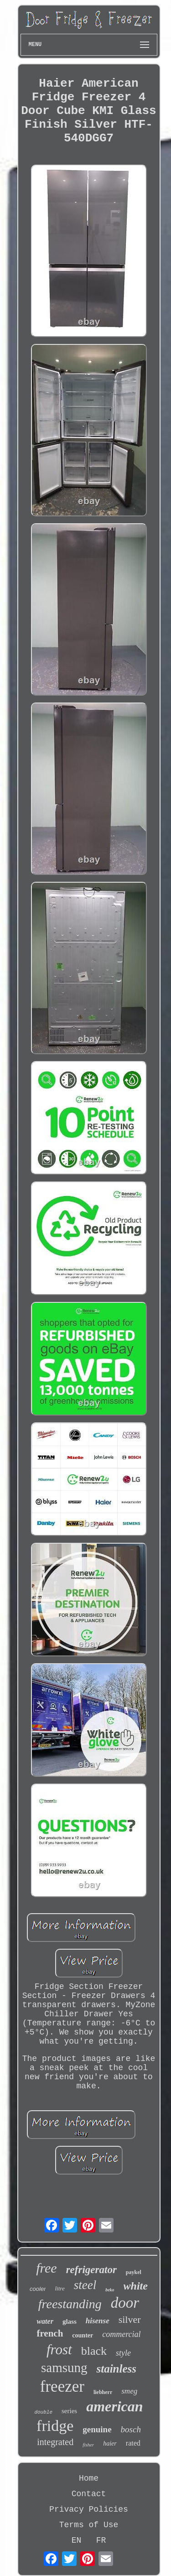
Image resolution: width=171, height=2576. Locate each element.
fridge (54, 2425)
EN (77, 2540)
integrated (55, 2442)
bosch (131, 2429)
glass (69, 2321)
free (46, 2267)
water (44, 2321)
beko (109, 2289)
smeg (129, 2391)
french (49, 2333)
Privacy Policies (88, 2509)
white (136, 2286)
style (123, 2352)
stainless (116, 2369)
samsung (64, 2367)
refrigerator (91, 2269)
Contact (89, 2493)
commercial (121, 2334)
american (114, 2406)
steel (85, 2285)
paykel (133, 2272)
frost (59, 2349)
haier (110, 2443)
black (94, 2350)
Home (88, 2478)
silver (130, 2319)
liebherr (102, 2392)
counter (82, 2335)
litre (59, 2288)
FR (101, 2540)
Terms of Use (89, 2524)
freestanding (70, 2304)
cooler (38, 2288)
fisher (88, 2444)
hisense (97, 2320)
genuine (97, 2429)
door (125, 2303)
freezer (62, 2386)
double (43, 2412)
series (69, 2411)
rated (133, 2443)
